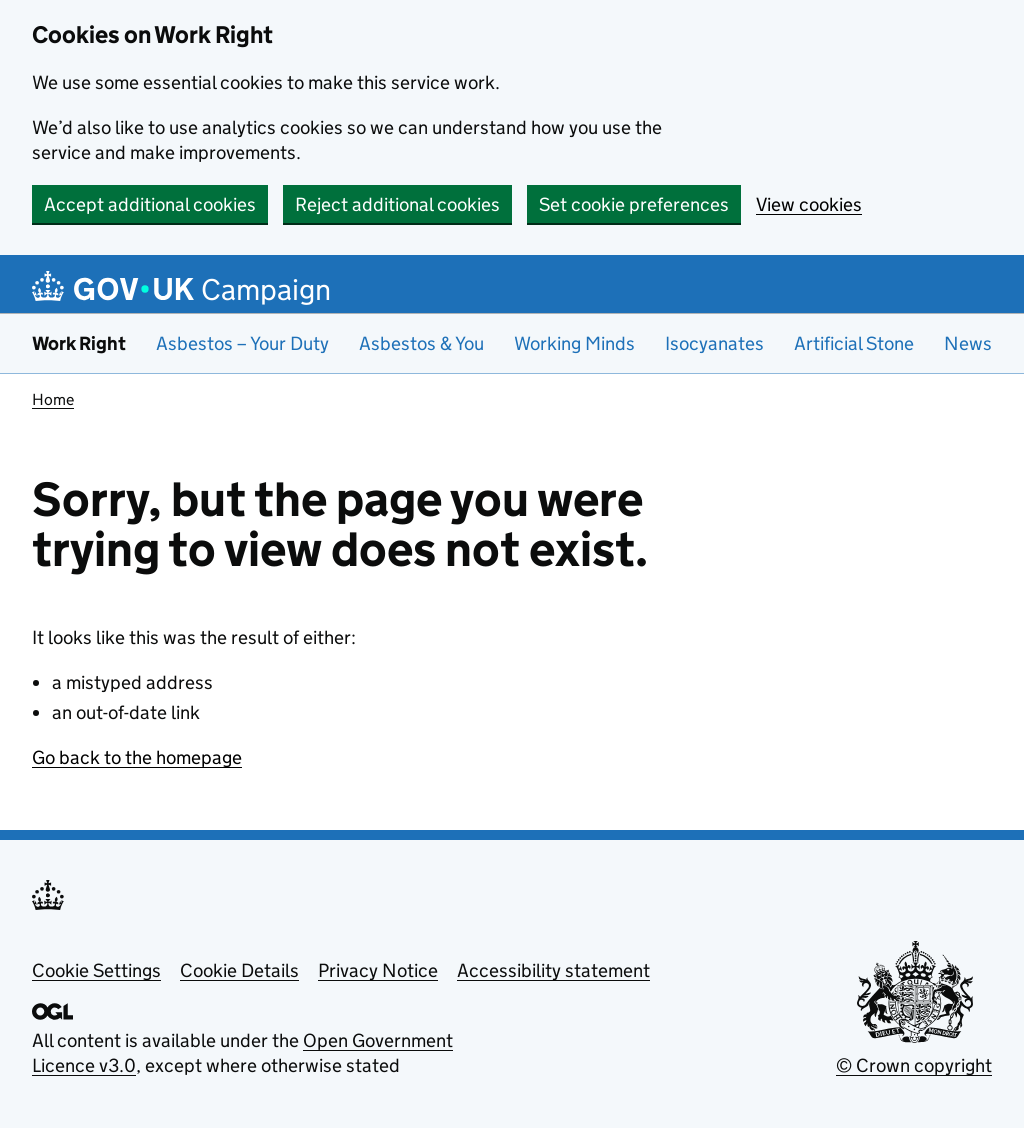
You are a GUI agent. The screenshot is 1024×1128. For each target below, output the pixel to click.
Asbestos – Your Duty (242, 343)
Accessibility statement (553, 970)
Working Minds (574, 343)
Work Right (79, 343)
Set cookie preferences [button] (634, 204)
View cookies (809, 204)
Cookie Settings (96, 970)
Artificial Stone (854, 343)
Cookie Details (239, 970)
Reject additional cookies (397, 204)
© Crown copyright (914, 1065)
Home (53, 399)
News (968, 343)
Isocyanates (714, 343)
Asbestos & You (421, 343)
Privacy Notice (378, 970)
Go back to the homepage (137, 757)
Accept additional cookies (150, 204)
